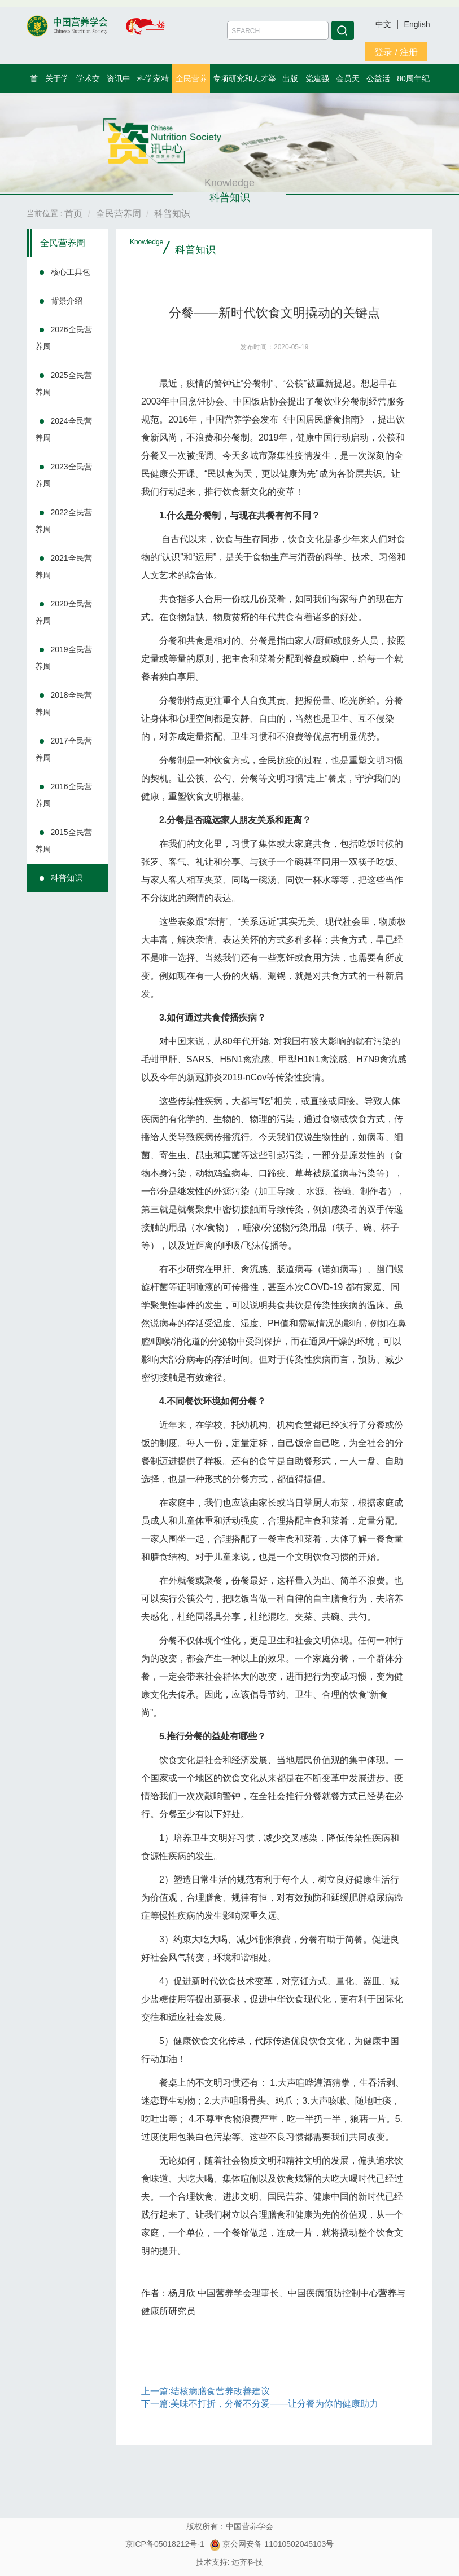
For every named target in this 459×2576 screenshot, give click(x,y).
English (417, 24)
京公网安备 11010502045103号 (271, 2543)
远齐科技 (247, 2561)
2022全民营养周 (63, 521)
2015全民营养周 (63, 841)
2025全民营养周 (63, 384)
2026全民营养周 (63, 338)
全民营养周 (62, 243)
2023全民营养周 (63, 475)
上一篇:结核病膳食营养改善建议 (205, 2391)
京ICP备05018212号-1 (164, 2543)
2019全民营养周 (63, 658)
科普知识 (66, 877)
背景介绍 (66, 300)
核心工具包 (70, 271)
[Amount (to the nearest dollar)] (278, 30)
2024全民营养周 (63, 429)
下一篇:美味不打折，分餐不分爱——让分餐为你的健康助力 (259, 2403)
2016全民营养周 (63, 795)
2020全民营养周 (63, 612)
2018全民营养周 (63, 703)
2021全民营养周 (63, 566)
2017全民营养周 (63, 749)
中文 (384, 24)
